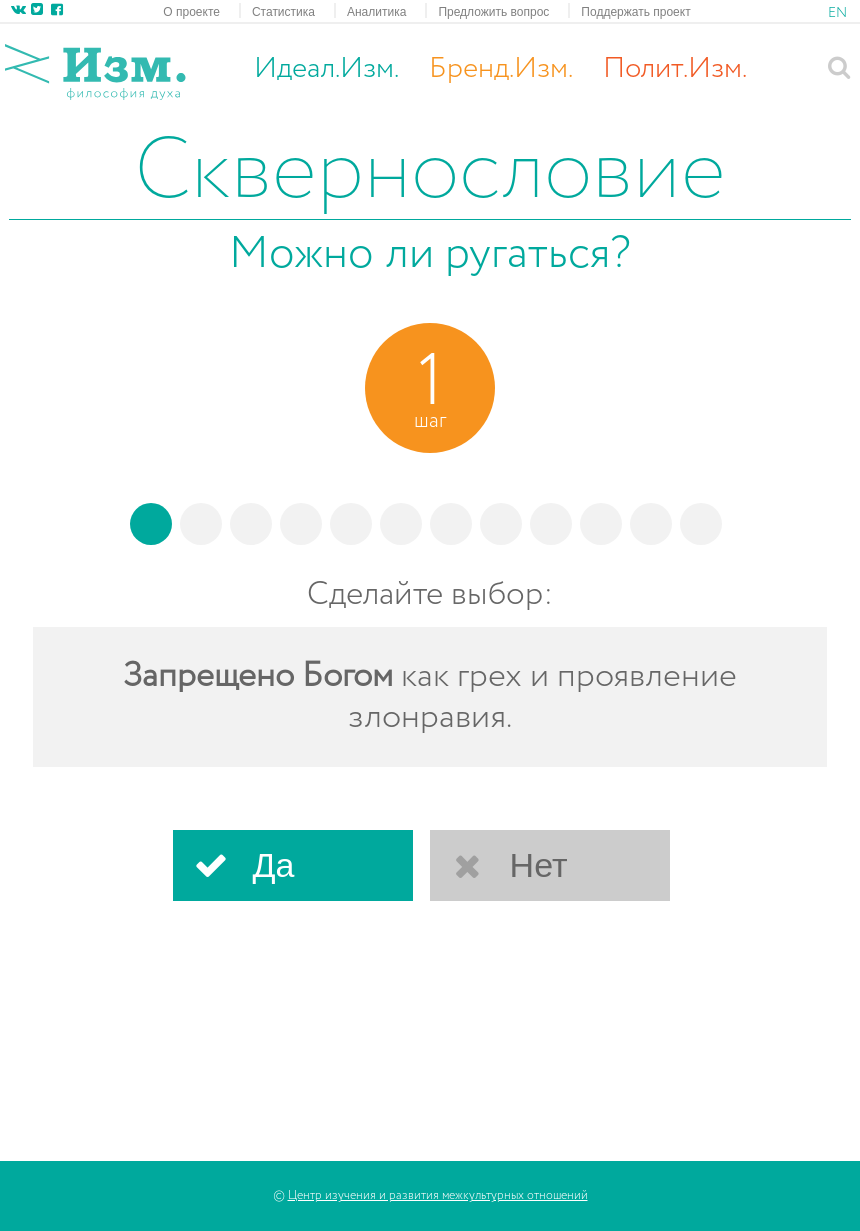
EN (837, 13)
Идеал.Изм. (326, 68)
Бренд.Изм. (501, 68)
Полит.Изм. (675, 68)
